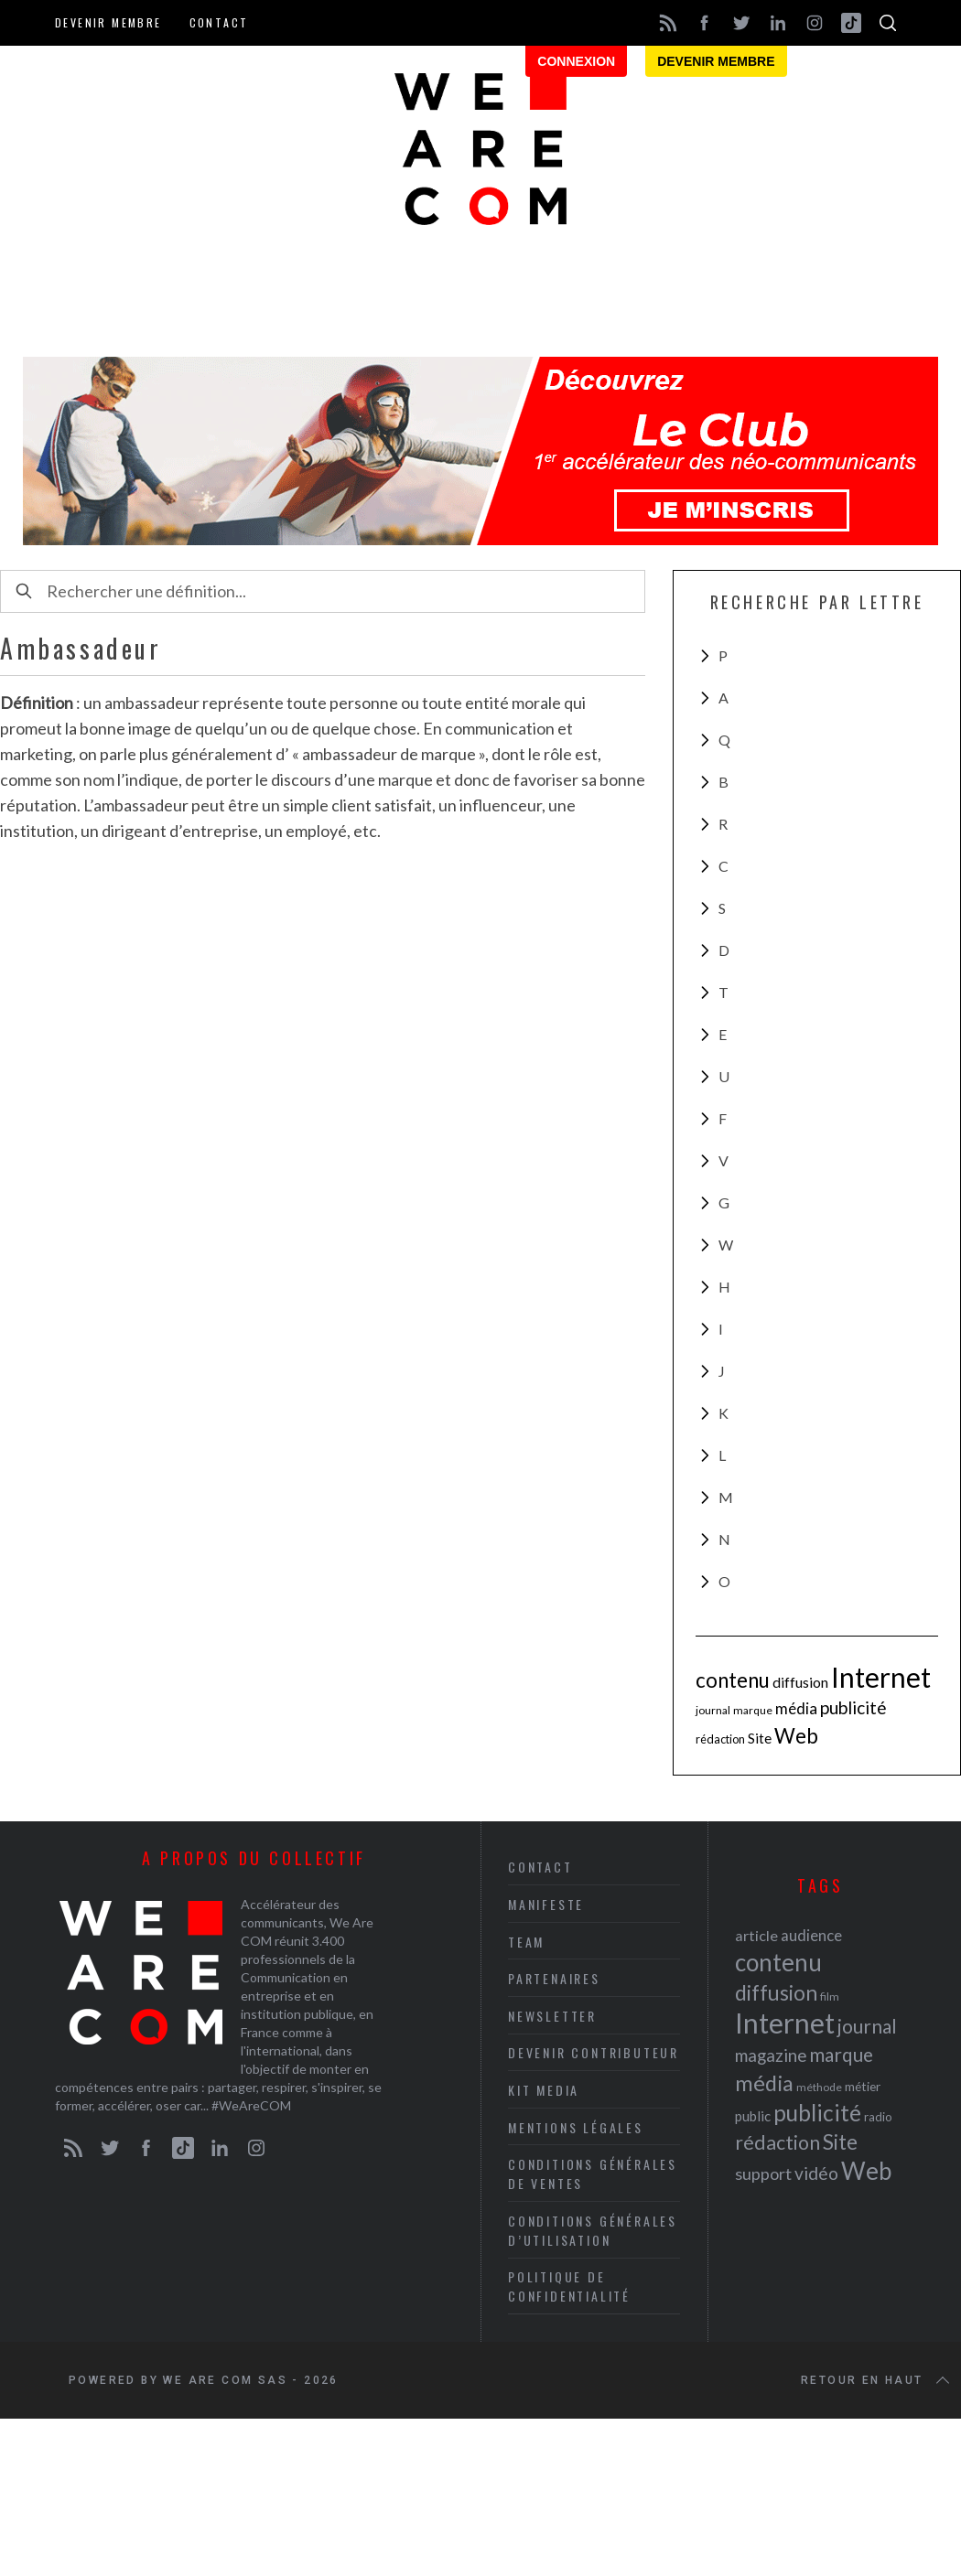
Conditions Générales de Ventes (592, 2173)
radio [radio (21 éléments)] (878, 2116)
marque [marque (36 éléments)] (752, 1710)
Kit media (543, 2089)
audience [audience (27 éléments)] (811, 1935)
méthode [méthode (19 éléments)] (819, 2087)
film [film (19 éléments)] (829, 1996)
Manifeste (546, 1904)
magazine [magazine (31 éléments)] (770, 2055)
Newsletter (552, 2015)
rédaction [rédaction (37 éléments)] (720, 1739)
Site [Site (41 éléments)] (760, 1738)
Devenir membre (108, 22)
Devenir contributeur (593, 2052)
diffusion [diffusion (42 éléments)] (800, 1681)
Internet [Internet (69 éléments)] (881, 1676)
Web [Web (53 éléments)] (796, 1735)
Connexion (576, 61)
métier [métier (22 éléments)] (862, 2086)
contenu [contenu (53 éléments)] (733, 1680)
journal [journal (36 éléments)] (713, 1710)
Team (526, 1941)
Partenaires (554, 1978)
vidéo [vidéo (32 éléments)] (816, 2173)
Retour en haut (877, 2380)
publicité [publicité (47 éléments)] (853, 1707)
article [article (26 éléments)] (756, 1935)
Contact (219, 22)
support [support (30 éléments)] (763, 2173)
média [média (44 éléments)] (796, 1708)
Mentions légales (575, 2127)
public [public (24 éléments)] (753, 2116)
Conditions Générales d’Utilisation (592, 2230)
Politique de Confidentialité (569, 2286)
